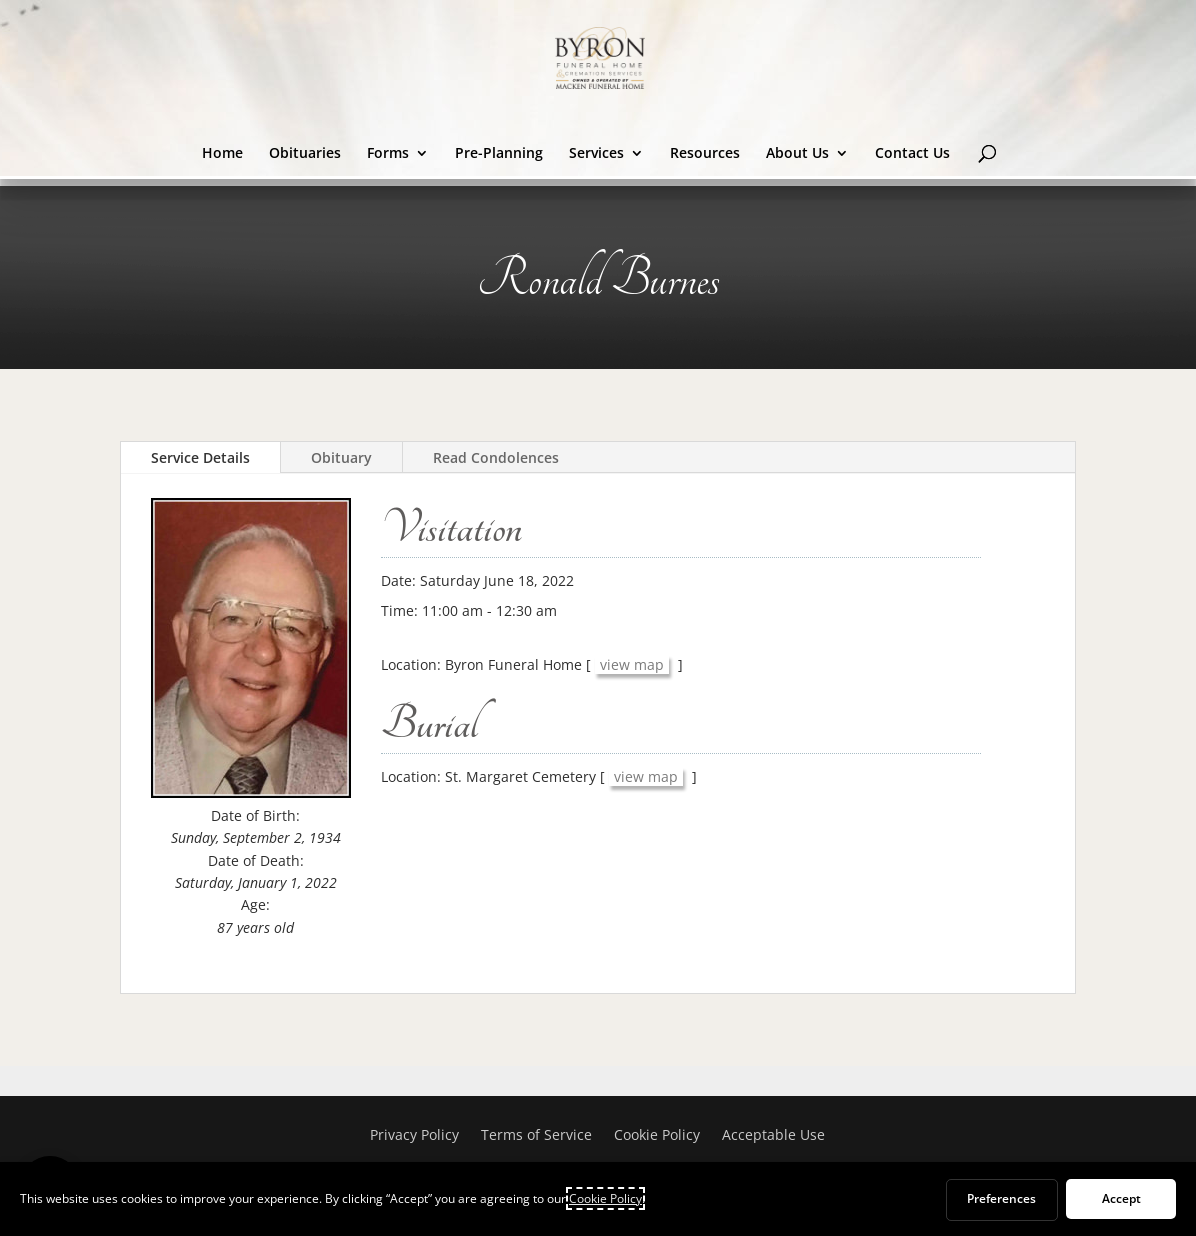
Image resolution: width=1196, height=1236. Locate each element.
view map (632, 664)
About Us (797, 154)
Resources (705, 154)
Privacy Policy (414, 1136)
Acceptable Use (773, 1136)
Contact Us (912, 154)
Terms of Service (536, 1136)
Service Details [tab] (200, 457)
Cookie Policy (657, 1136)
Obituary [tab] (341, 457)
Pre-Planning (499, 154)
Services (596, 154)
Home (222, 154)
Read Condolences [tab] (496, 457)
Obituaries (305, 154)
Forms (388, 154)
